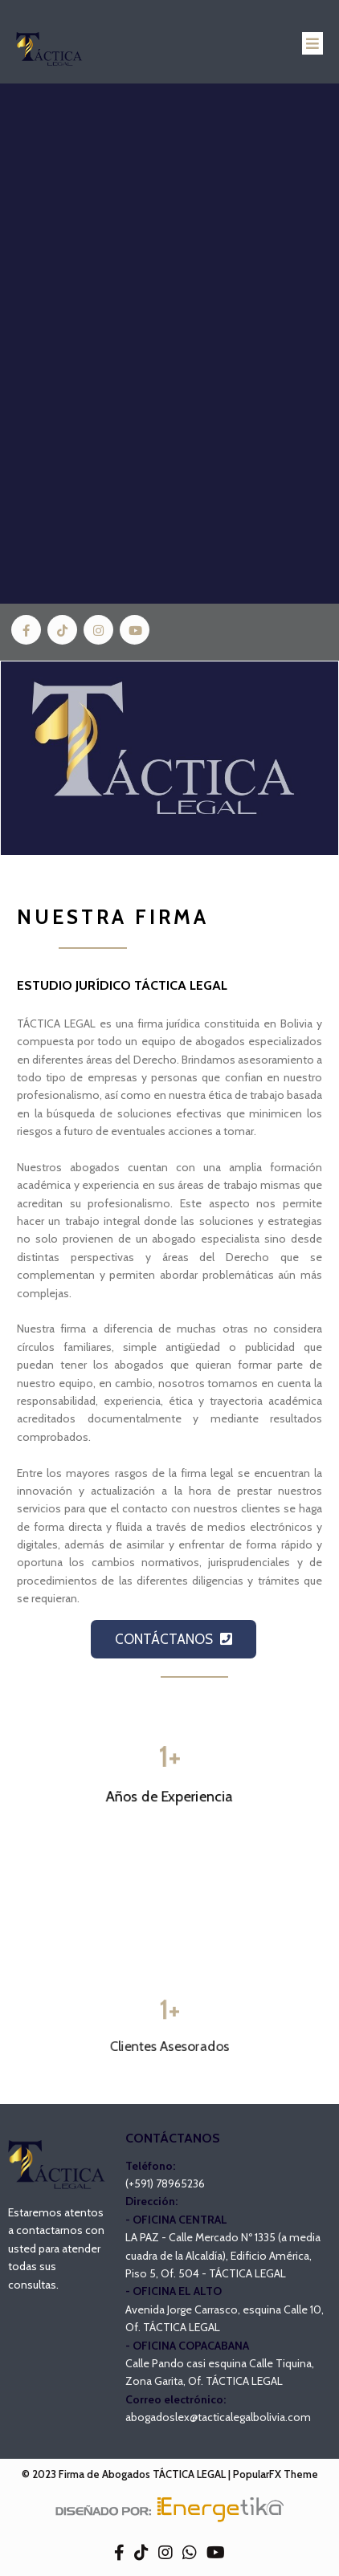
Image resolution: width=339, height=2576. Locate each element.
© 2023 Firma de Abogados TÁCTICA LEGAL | (127, 2474)
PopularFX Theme (275, 2474)
